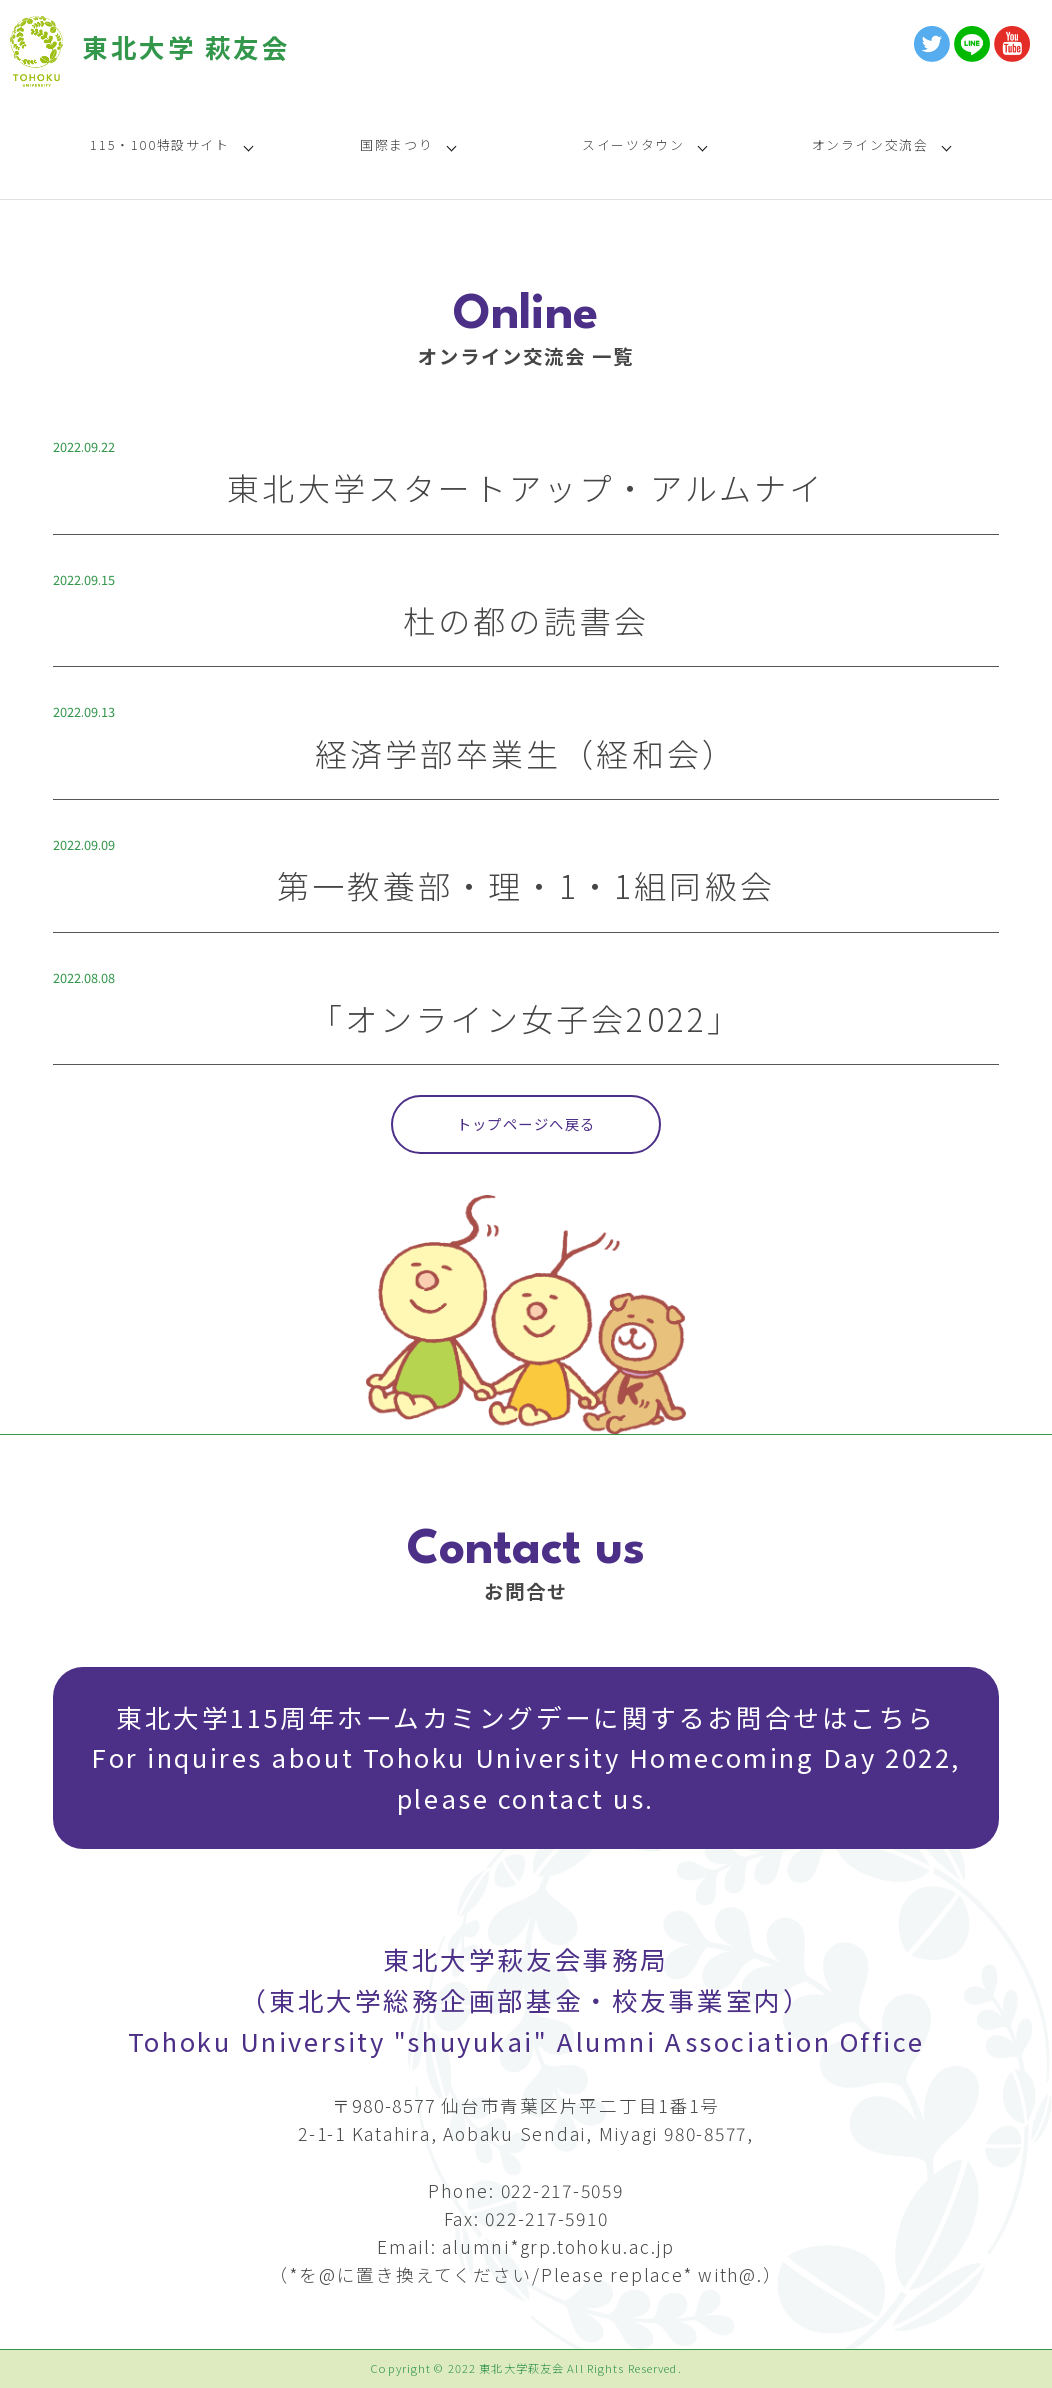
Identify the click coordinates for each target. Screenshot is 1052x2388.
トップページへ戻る (526, 1123)
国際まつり (396, 144)
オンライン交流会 (870, 144)
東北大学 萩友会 (186, 46)
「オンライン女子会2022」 (526, 1018)
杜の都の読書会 (526, 620)
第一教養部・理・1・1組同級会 (526, 885)
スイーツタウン (633, 144)
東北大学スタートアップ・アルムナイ (525, 487)
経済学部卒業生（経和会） (526, 753)
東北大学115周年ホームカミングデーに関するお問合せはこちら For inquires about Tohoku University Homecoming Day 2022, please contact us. (526, 1757)
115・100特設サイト (159, 144)
